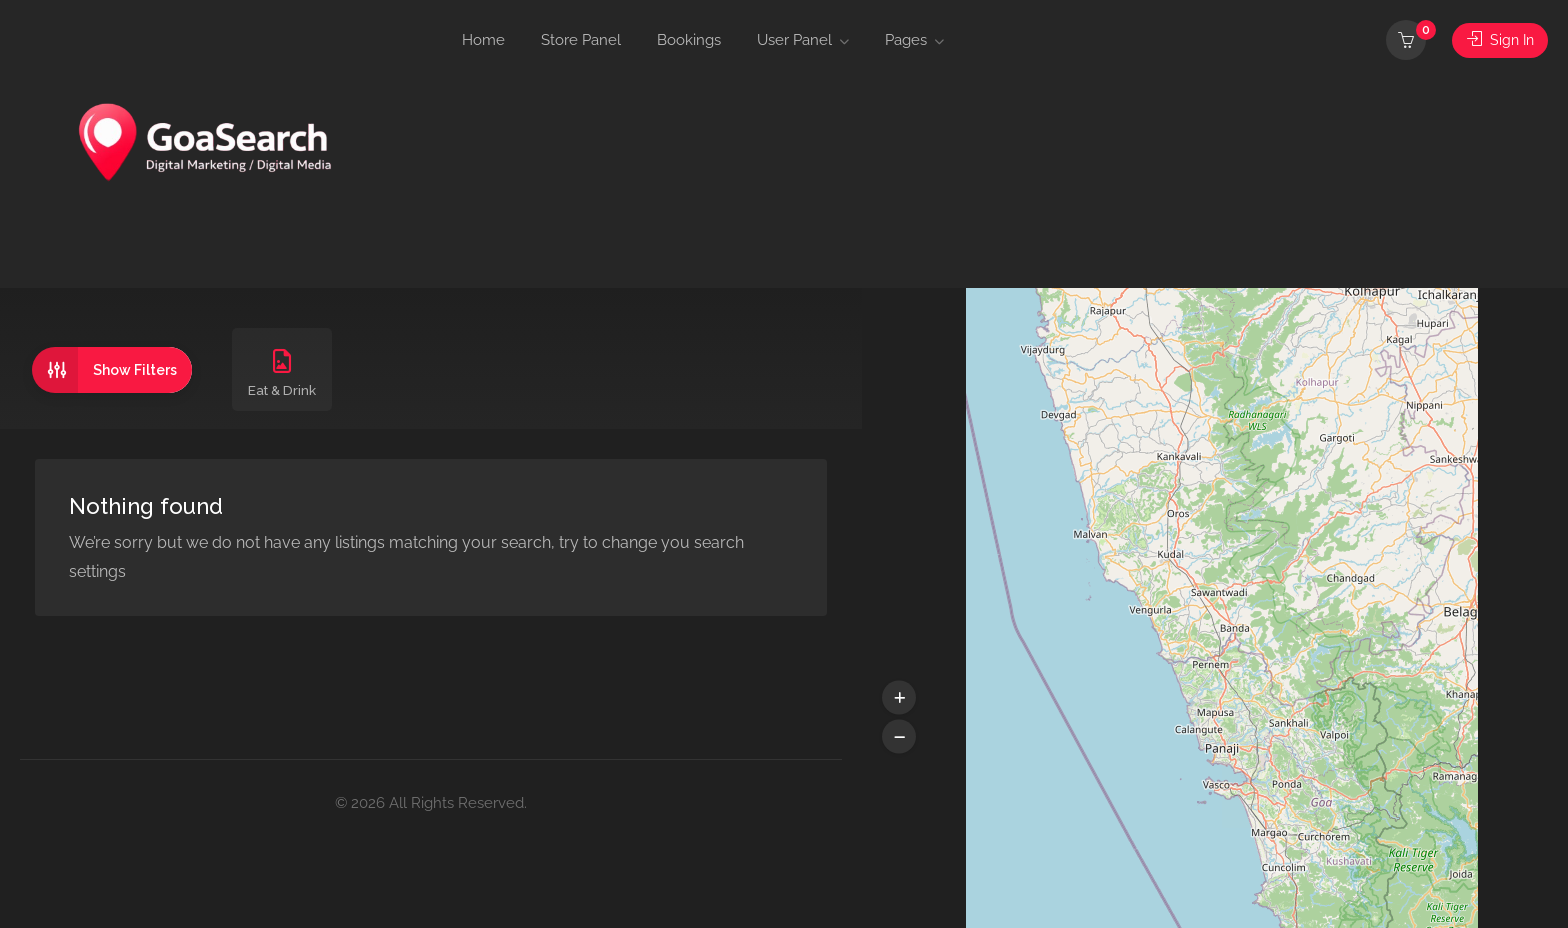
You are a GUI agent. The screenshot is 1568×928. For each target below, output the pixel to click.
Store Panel (581, 40)
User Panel (794, 40)
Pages (906, 40)
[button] (899, 698)
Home (483, 40)
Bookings (689, 40)
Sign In (1498, 40)
